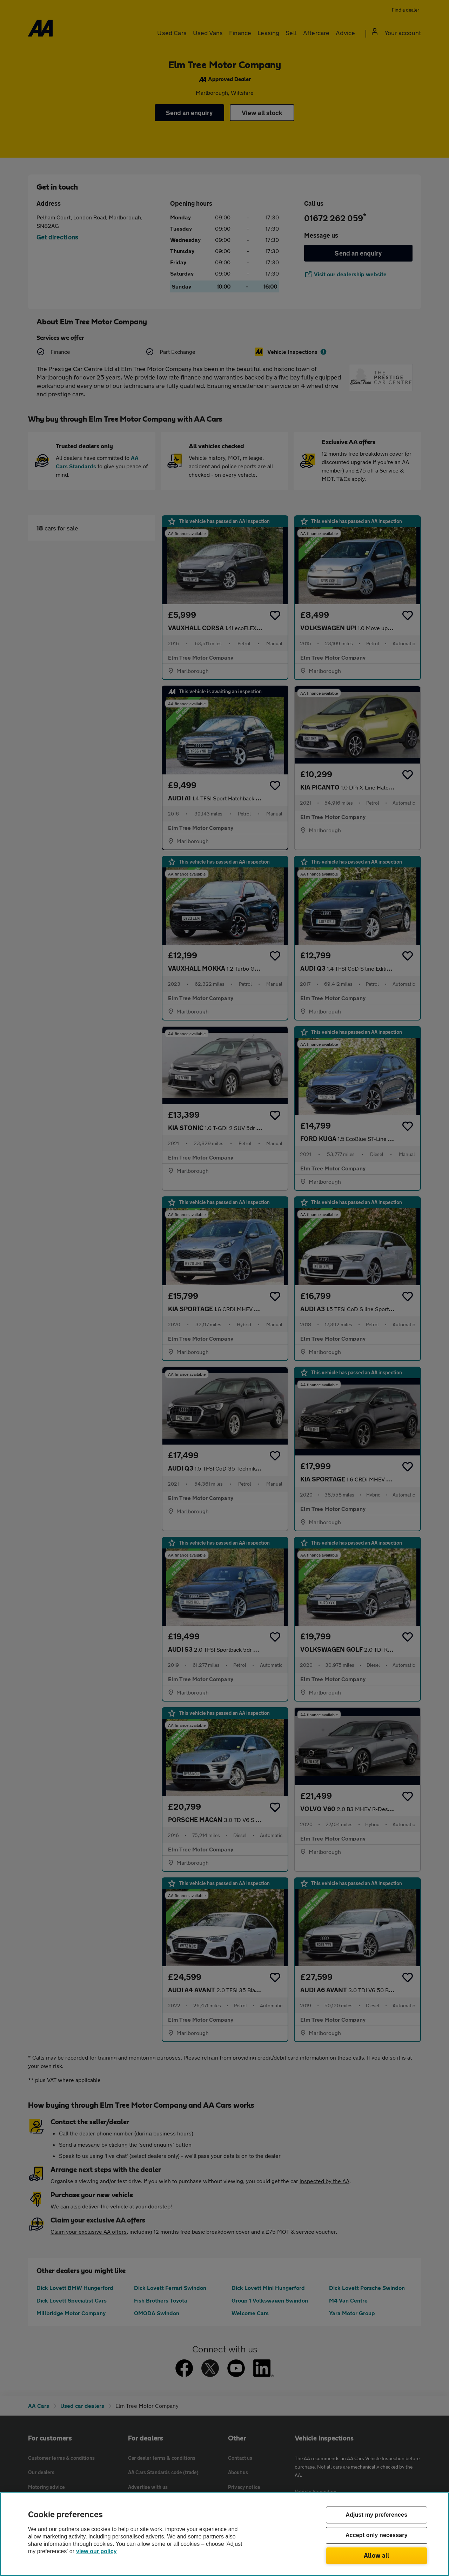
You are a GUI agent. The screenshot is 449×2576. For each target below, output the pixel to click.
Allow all (376, 2555)
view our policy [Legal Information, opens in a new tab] (96, 2551)
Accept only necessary (377, 2535)
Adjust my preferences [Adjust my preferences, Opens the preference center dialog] (376, 2515)
